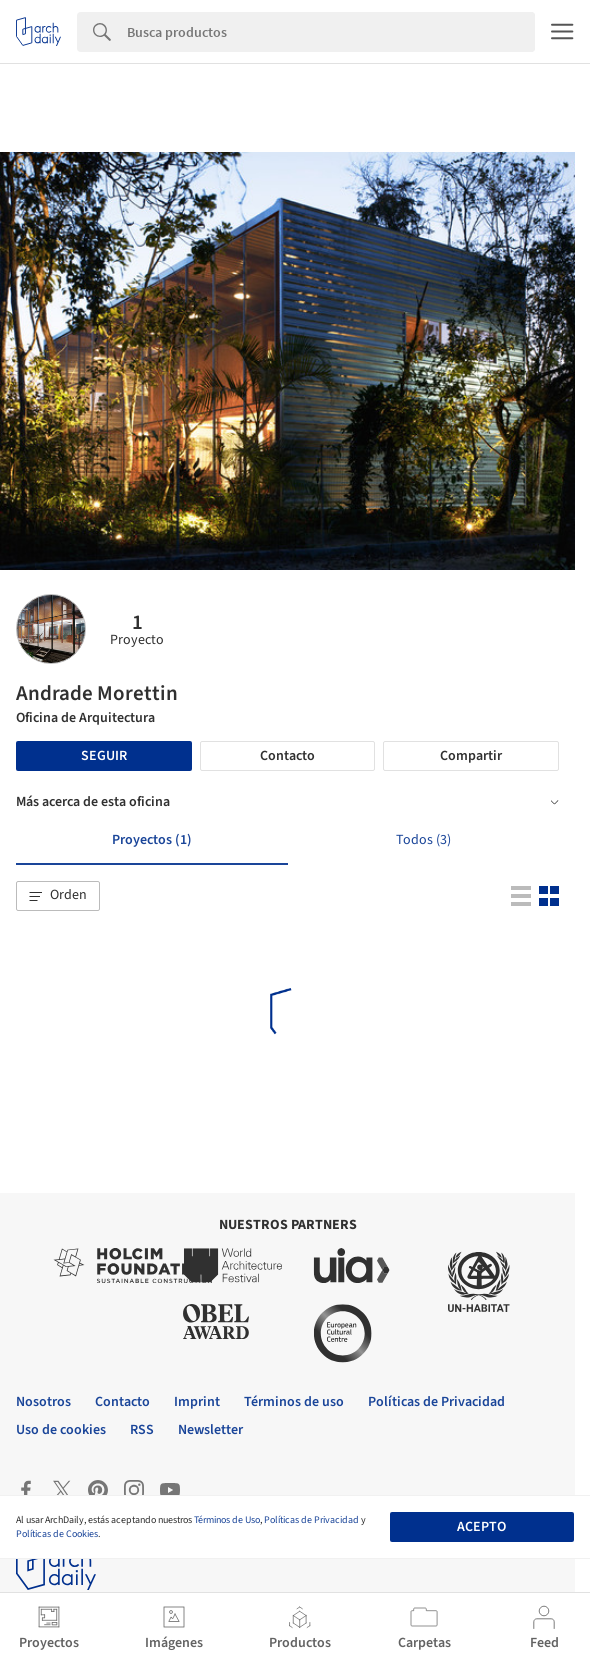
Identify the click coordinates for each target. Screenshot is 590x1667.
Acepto (481, 1527)
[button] (58, 896)
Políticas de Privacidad (311, 1520)
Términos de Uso (227, 1520)
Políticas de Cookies (57, 1534)
